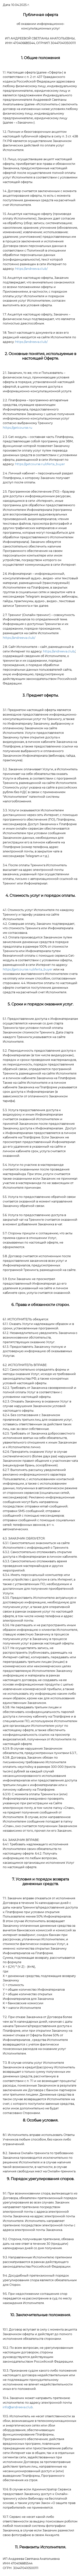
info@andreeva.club (18, 2407)
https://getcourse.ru (17, 427)
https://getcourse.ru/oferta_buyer (40, 464)
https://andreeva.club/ (31, 269)
